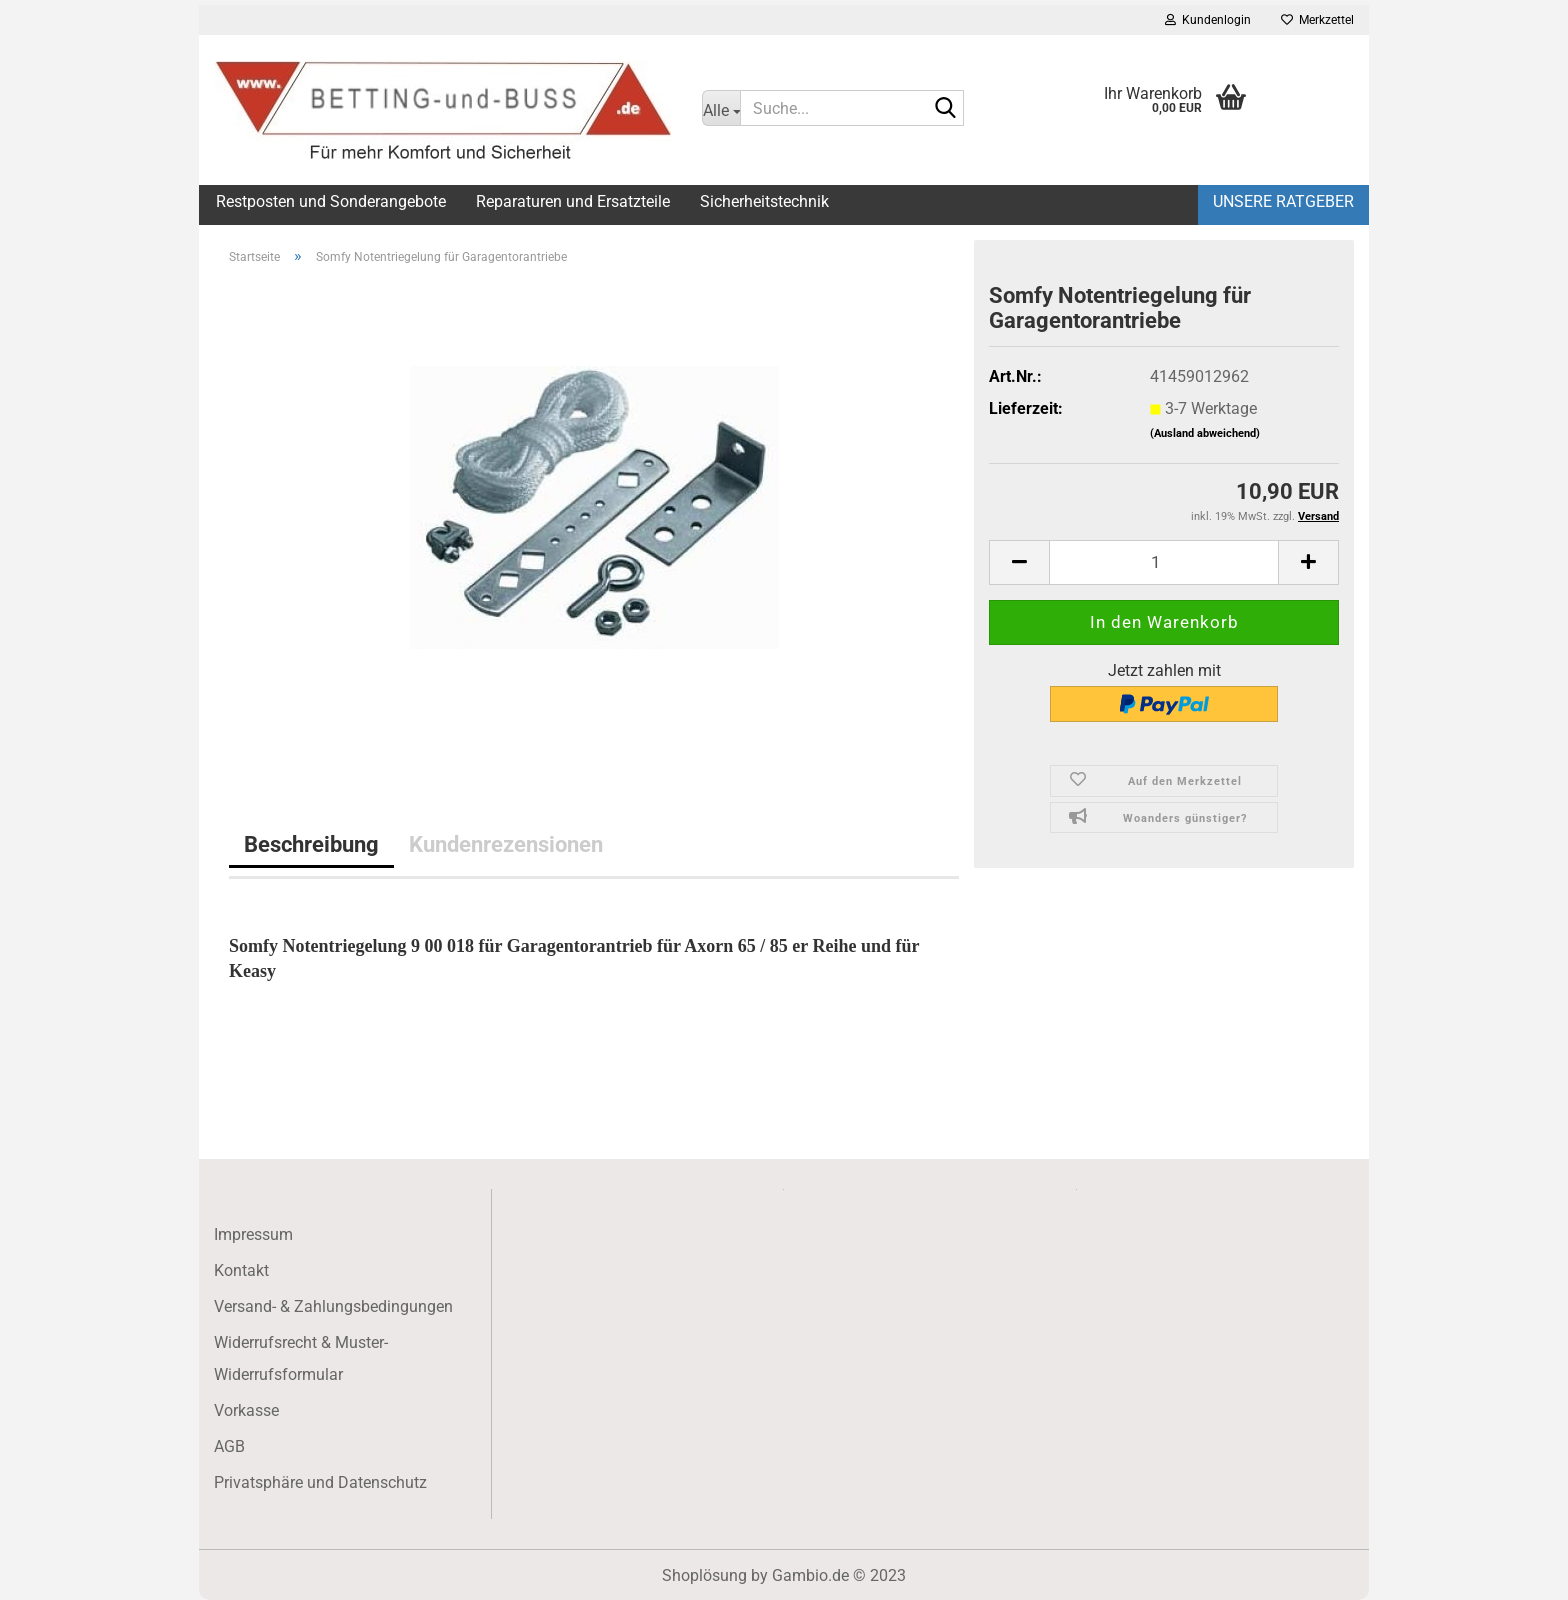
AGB (229, 1446)
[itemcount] (1164, 562)
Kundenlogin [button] (1208, 20)
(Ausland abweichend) (1205, 433)
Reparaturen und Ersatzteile (573, 201)
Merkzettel (1317, 20)
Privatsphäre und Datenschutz (320, 1482)
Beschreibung (311, 844)
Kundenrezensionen (506, 844)
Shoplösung (704, 1575)
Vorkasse (246, 1410)
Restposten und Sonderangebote (331, 201)
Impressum (253, 1234)
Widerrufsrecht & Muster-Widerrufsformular (301, 1358)
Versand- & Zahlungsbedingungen (333, 1306)
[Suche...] (721, 108)
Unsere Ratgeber (1283, 201)
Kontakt (241, 1270)
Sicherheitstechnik (764, 201)
